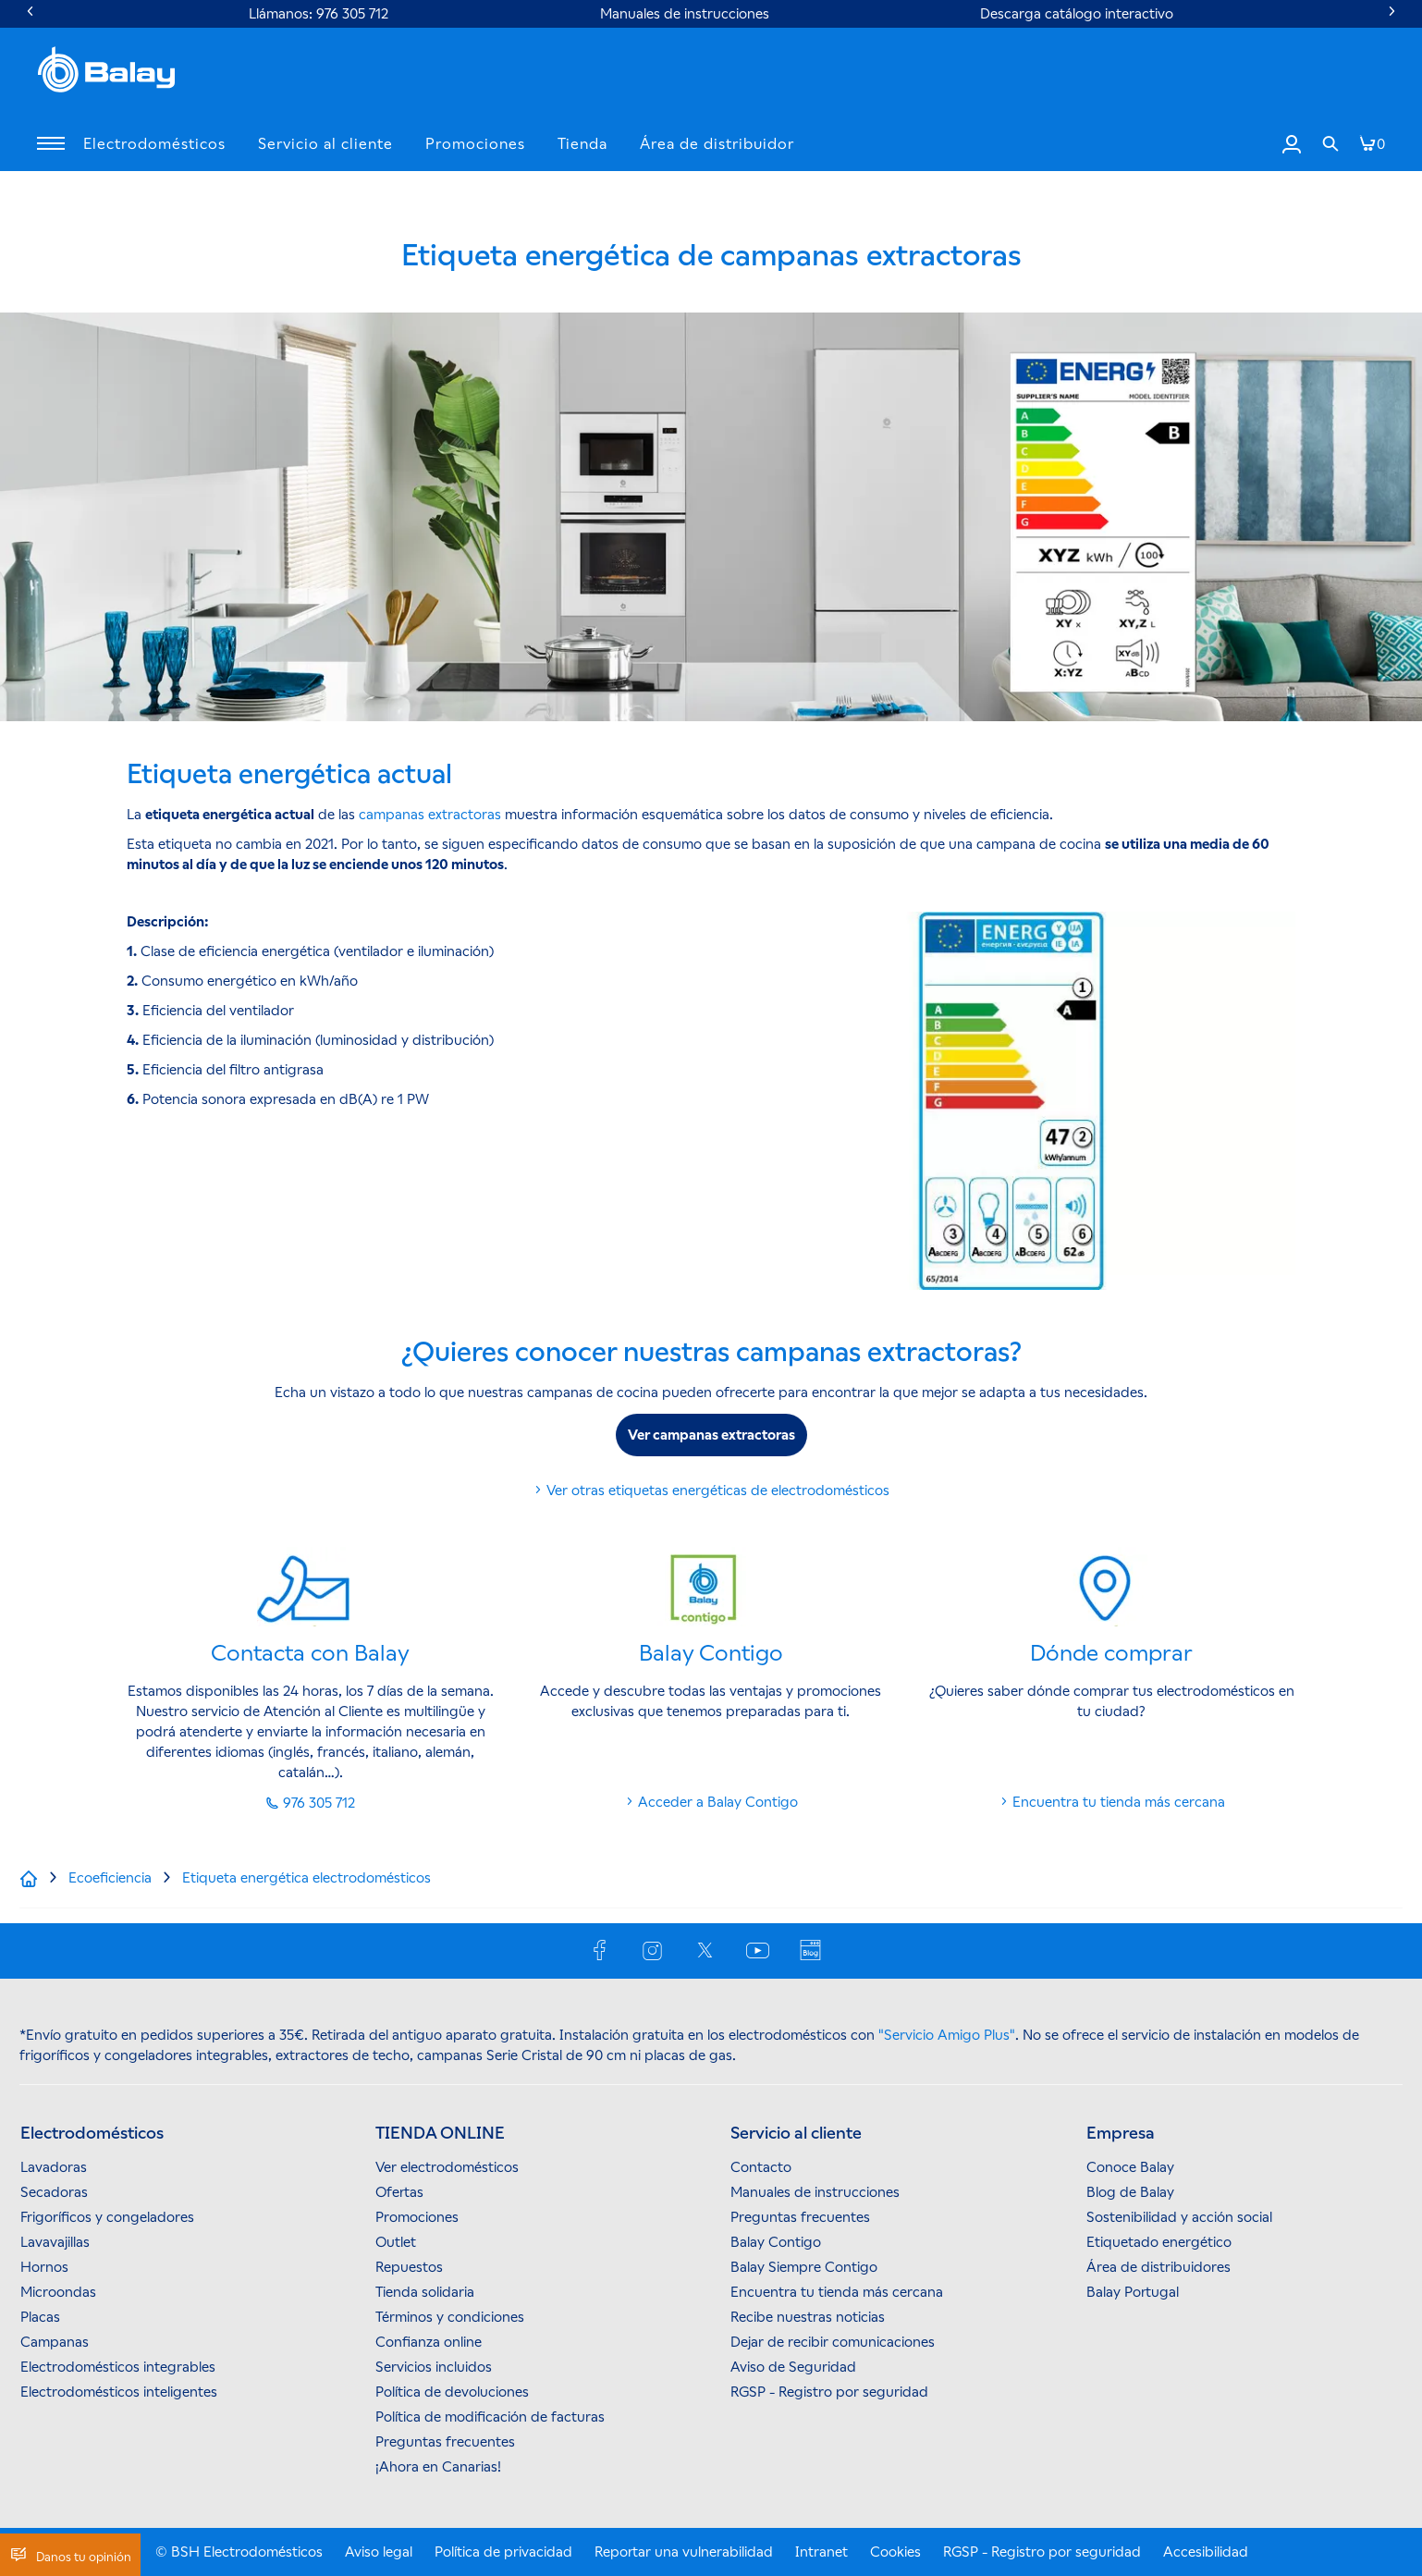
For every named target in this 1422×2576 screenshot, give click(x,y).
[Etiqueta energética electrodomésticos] (306, 1878)
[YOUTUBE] (759, 1948)
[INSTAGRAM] (654, 1948)
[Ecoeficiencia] (110, 1878)
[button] (51, 144)
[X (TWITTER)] (707, 1948)
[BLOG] (812, 1948)
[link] (1330, 144)
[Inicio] (32, 1878)
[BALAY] (106, 72)
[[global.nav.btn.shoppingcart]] (1371, 144)
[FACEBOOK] (601, 1948)
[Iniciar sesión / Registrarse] (1292, 143)
